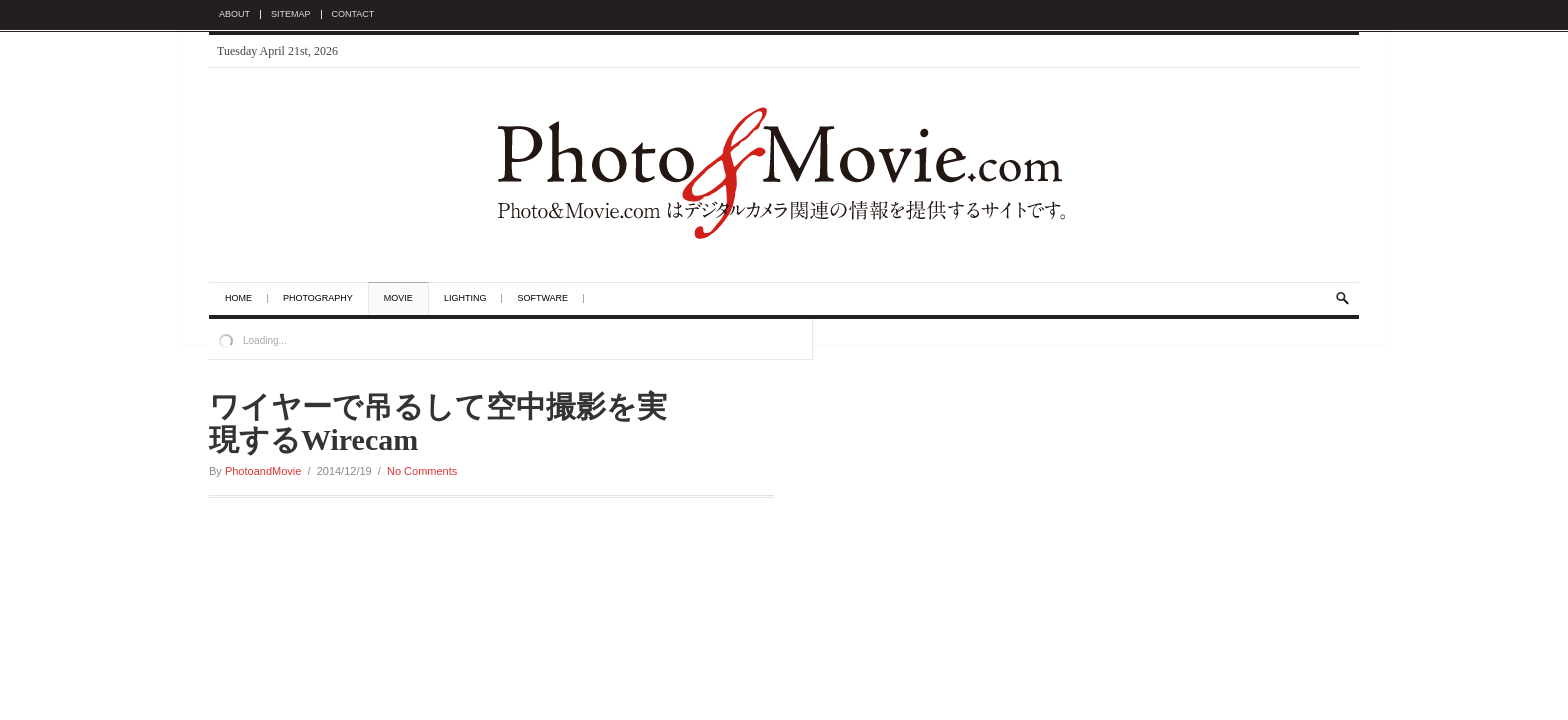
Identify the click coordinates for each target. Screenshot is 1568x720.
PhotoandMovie (263, 471)
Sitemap (291, 14)
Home (238, 298)
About (234, 14)
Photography (318, 298)
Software (542, 298)
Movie (398, 298)
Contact (353, 14)
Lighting (465, 298)
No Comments (422, 471)
